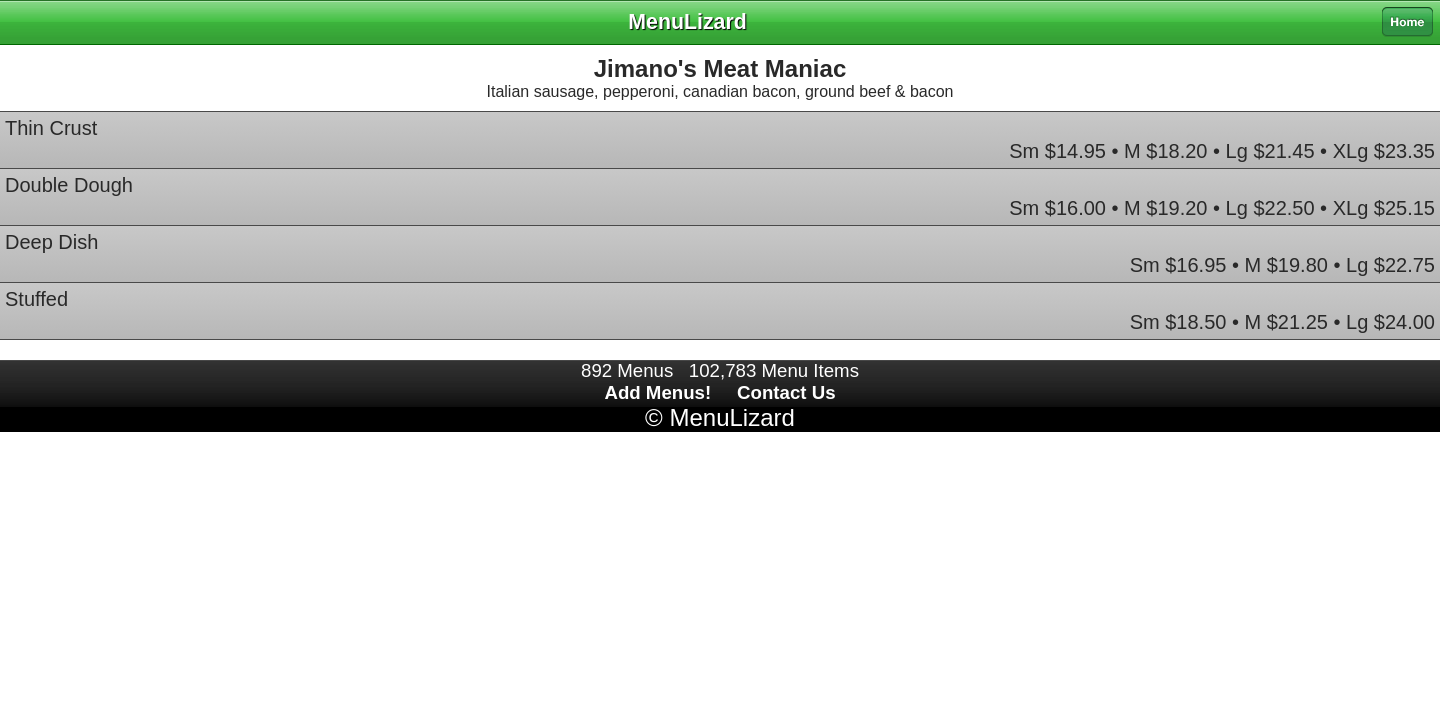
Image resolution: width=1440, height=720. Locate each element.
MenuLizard (731, 417)
